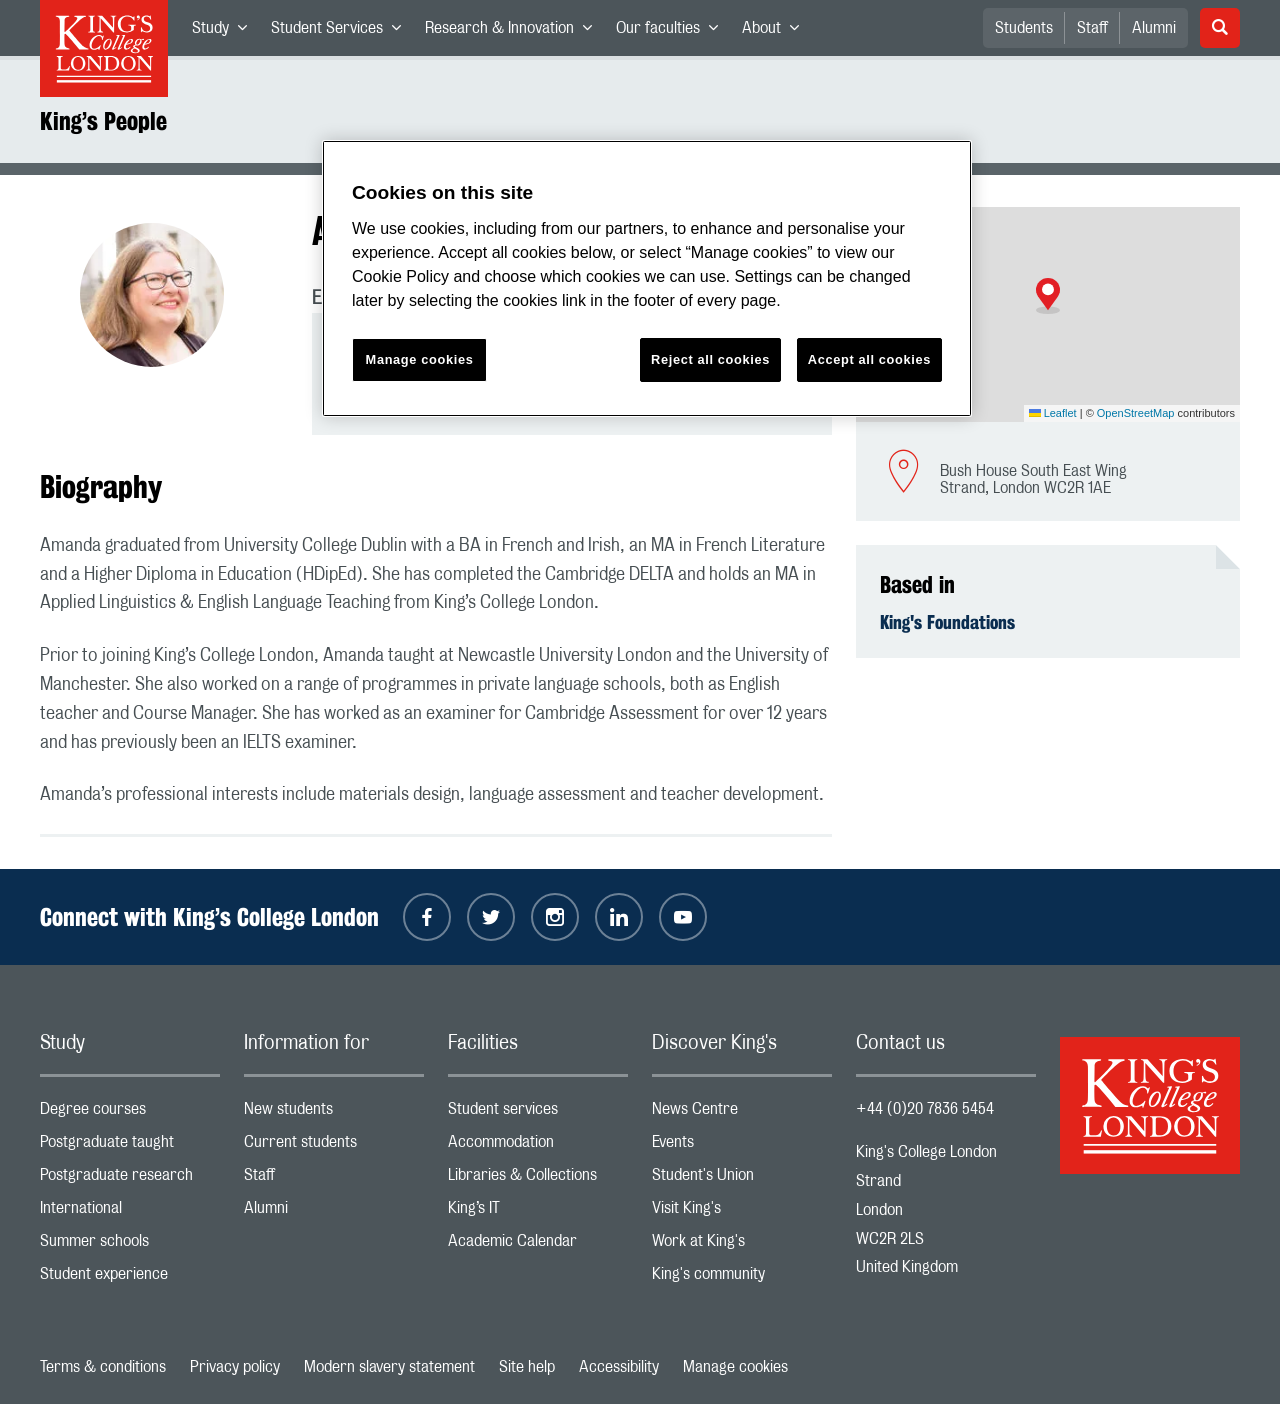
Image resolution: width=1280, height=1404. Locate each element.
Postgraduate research (130, 1179)
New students (334, 1113)
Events (742, 1146)
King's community (742, 1278)
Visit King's (742, 1212)
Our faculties (673, 32)
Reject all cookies (710, 359)
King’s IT (538, 1212)
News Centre (742, 1113)
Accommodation (538, 1146)
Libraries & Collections (538, 1179)
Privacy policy (235, 1367)
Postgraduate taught (130, 1146)
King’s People (103, 121)
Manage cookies (735, 1367)
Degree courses (130, 1113)
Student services (538, 1113)
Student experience (130, 1278)
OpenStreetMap (1136, 413)
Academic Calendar (538, 1245)
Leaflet (1053, 413)
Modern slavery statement (389, 1367)
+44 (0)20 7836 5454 (925, 1109)
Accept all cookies (869, 359)
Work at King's (742, 1245)
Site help (527, 1367)
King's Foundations (947, 622)
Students (1024, 28)
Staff (1092, 28)
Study (225, 32)
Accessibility (619, 1367)
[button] (1048, 296)
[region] (647, 278)
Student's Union (742, 1179)
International (130, 1212)
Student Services (342, 32)
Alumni (1154, 28)
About (776, 32)
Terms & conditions (103, 1367)
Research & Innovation (514, 32)
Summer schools (130, 1245)
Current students (334, 1146)
